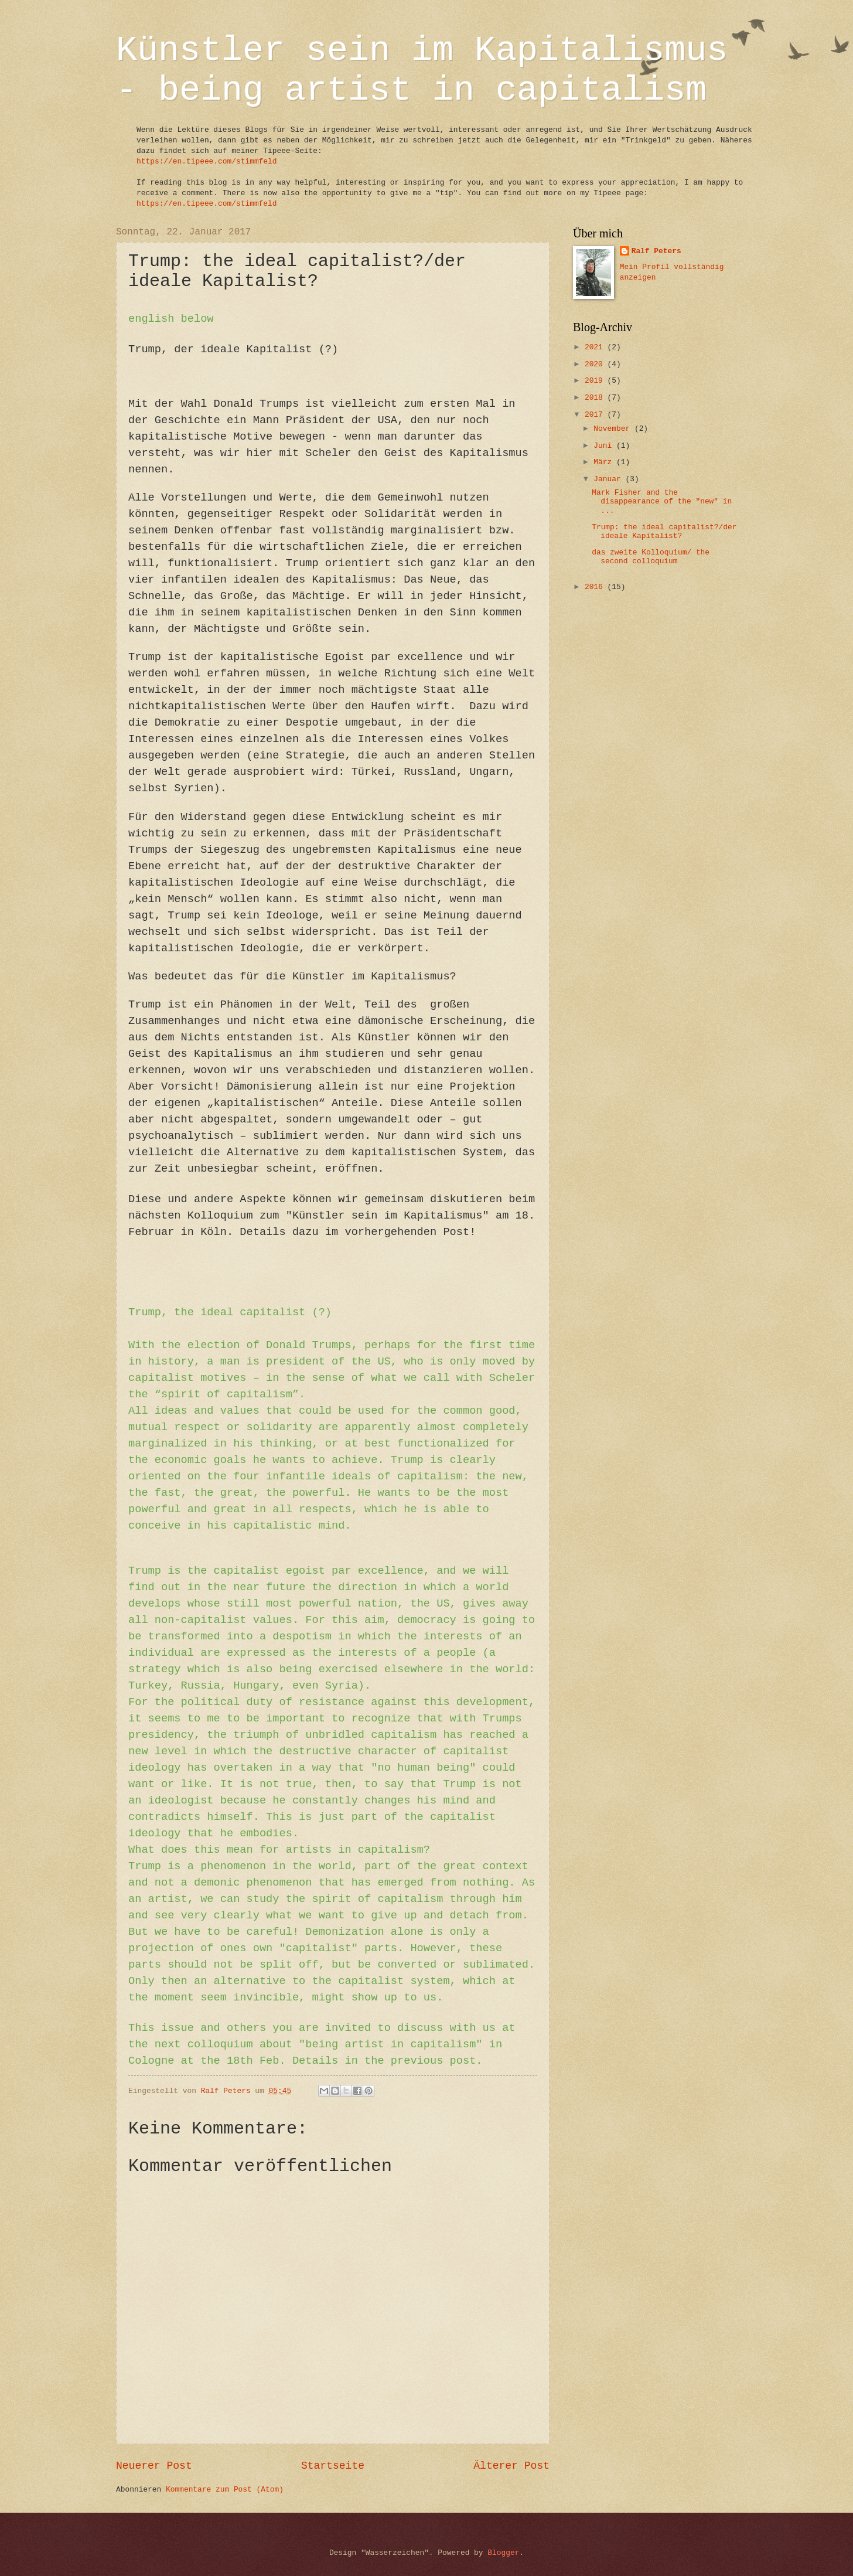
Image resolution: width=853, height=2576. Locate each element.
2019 (596, 380)
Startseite (332, 2466)
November (613, 428)
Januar (609, 479)
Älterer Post (511, 2466)
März (604, 462)
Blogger (503, 2552)
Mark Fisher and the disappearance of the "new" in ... (662, 501)
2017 (596, 414)
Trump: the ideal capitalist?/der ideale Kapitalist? (664, 531)
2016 (596, 587)
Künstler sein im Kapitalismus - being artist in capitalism (422, 70)
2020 (596, 364)
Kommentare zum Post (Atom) (225, 2489)
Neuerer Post (154, 2466)
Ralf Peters (656, 251)
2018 (596, 397)
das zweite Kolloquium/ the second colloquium (650, 557)
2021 (596, 347)
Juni (604, 445)
